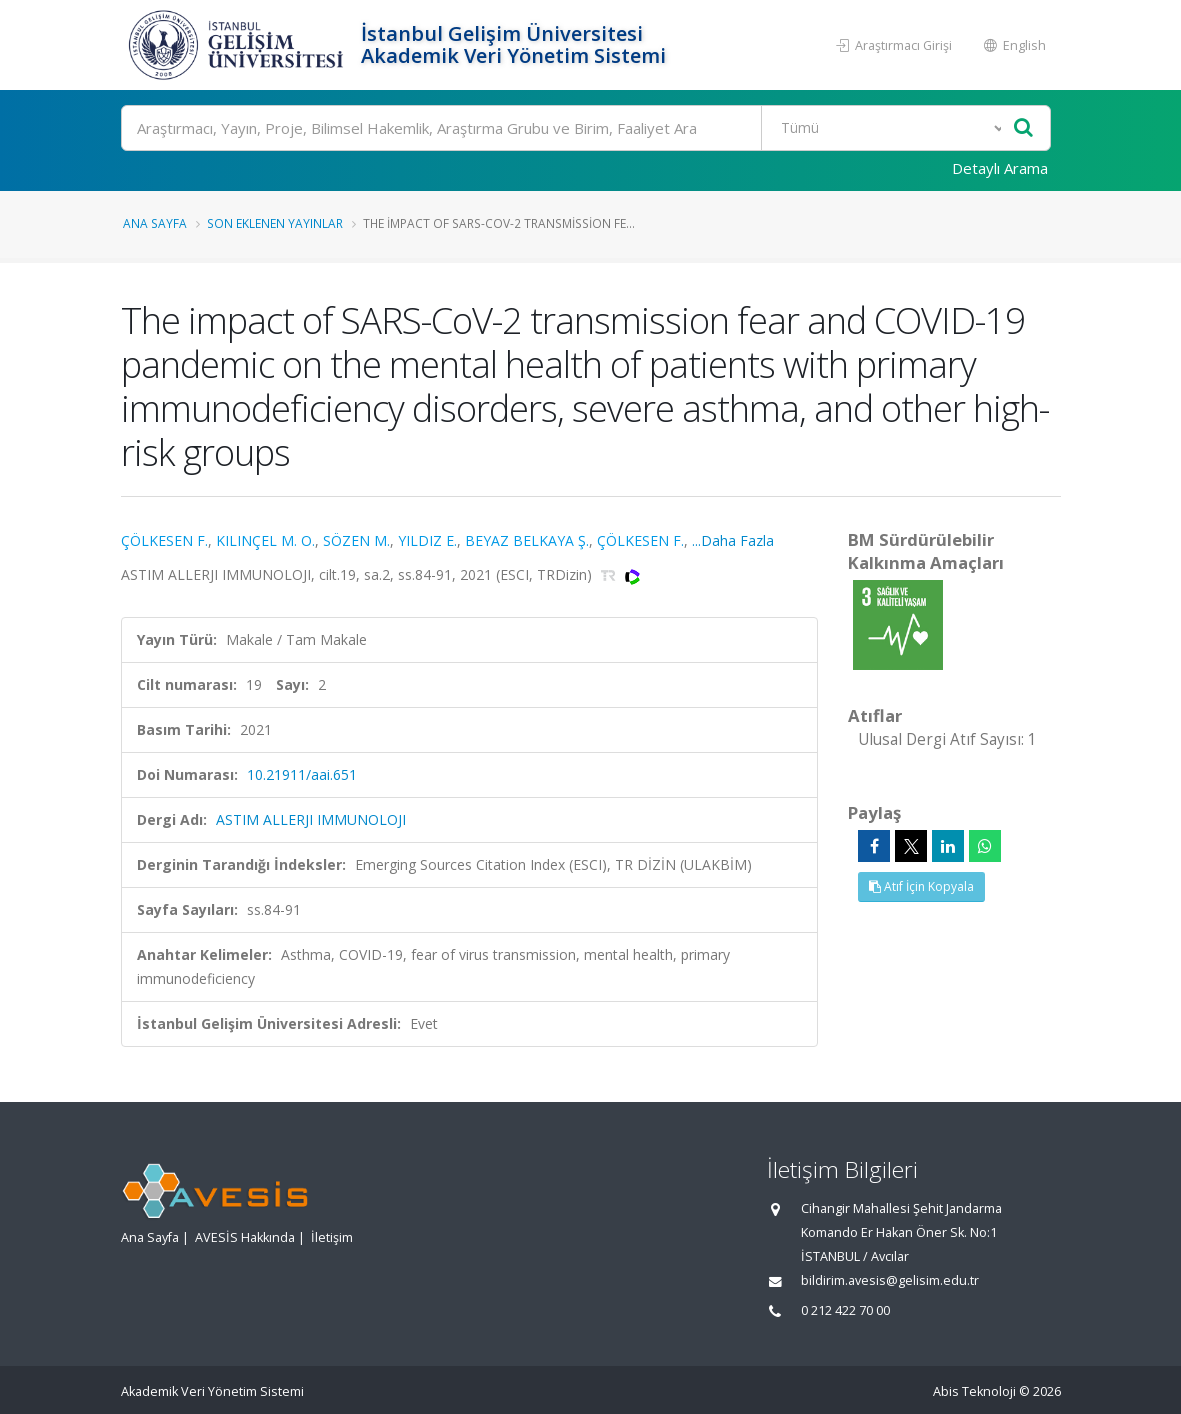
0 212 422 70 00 (845, 1310)
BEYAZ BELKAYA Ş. (527, 540)
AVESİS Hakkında (245, 1237)
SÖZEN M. (356, 540)
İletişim (332, 1237)
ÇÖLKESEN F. (164, 540)
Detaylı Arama (1000, 168)
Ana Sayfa (155, 223)
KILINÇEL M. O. (265, 540)
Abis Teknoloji (974, 1391)
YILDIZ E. (427, 540)
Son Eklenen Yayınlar (275, 223)
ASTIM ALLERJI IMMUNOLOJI (311, 819)
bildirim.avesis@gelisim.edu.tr (890, 1280)
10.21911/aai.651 (302, 774)
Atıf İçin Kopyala (921, 886)
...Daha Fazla (733, 540)
